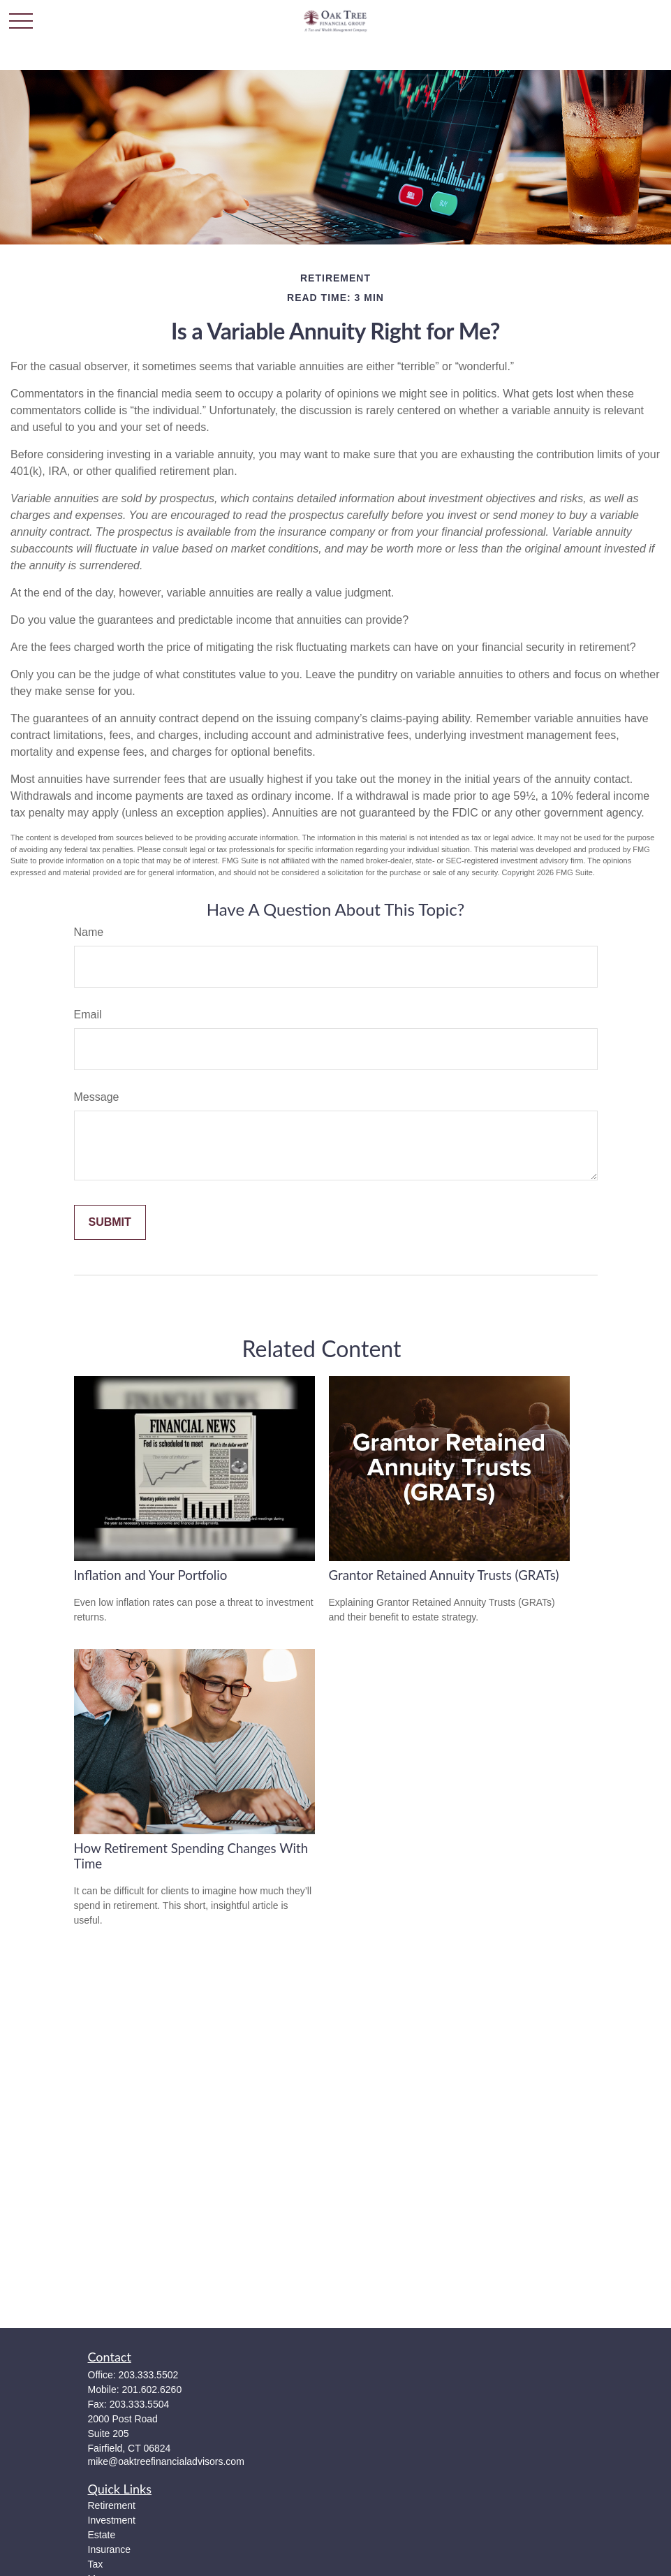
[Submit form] (110, 1222)
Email (88, 1014)
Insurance (109, 2549)
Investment (111, 2520)
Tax (95, 2564)
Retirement (111, 2505)
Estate (102, 2534)
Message (96, 1097)
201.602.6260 (152, 2389)
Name (89, 932)
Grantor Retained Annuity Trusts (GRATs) (444, 1575)
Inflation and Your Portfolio (151, 1575)
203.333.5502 (149, 2374)
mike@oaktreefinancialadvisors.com (166, 2461)
